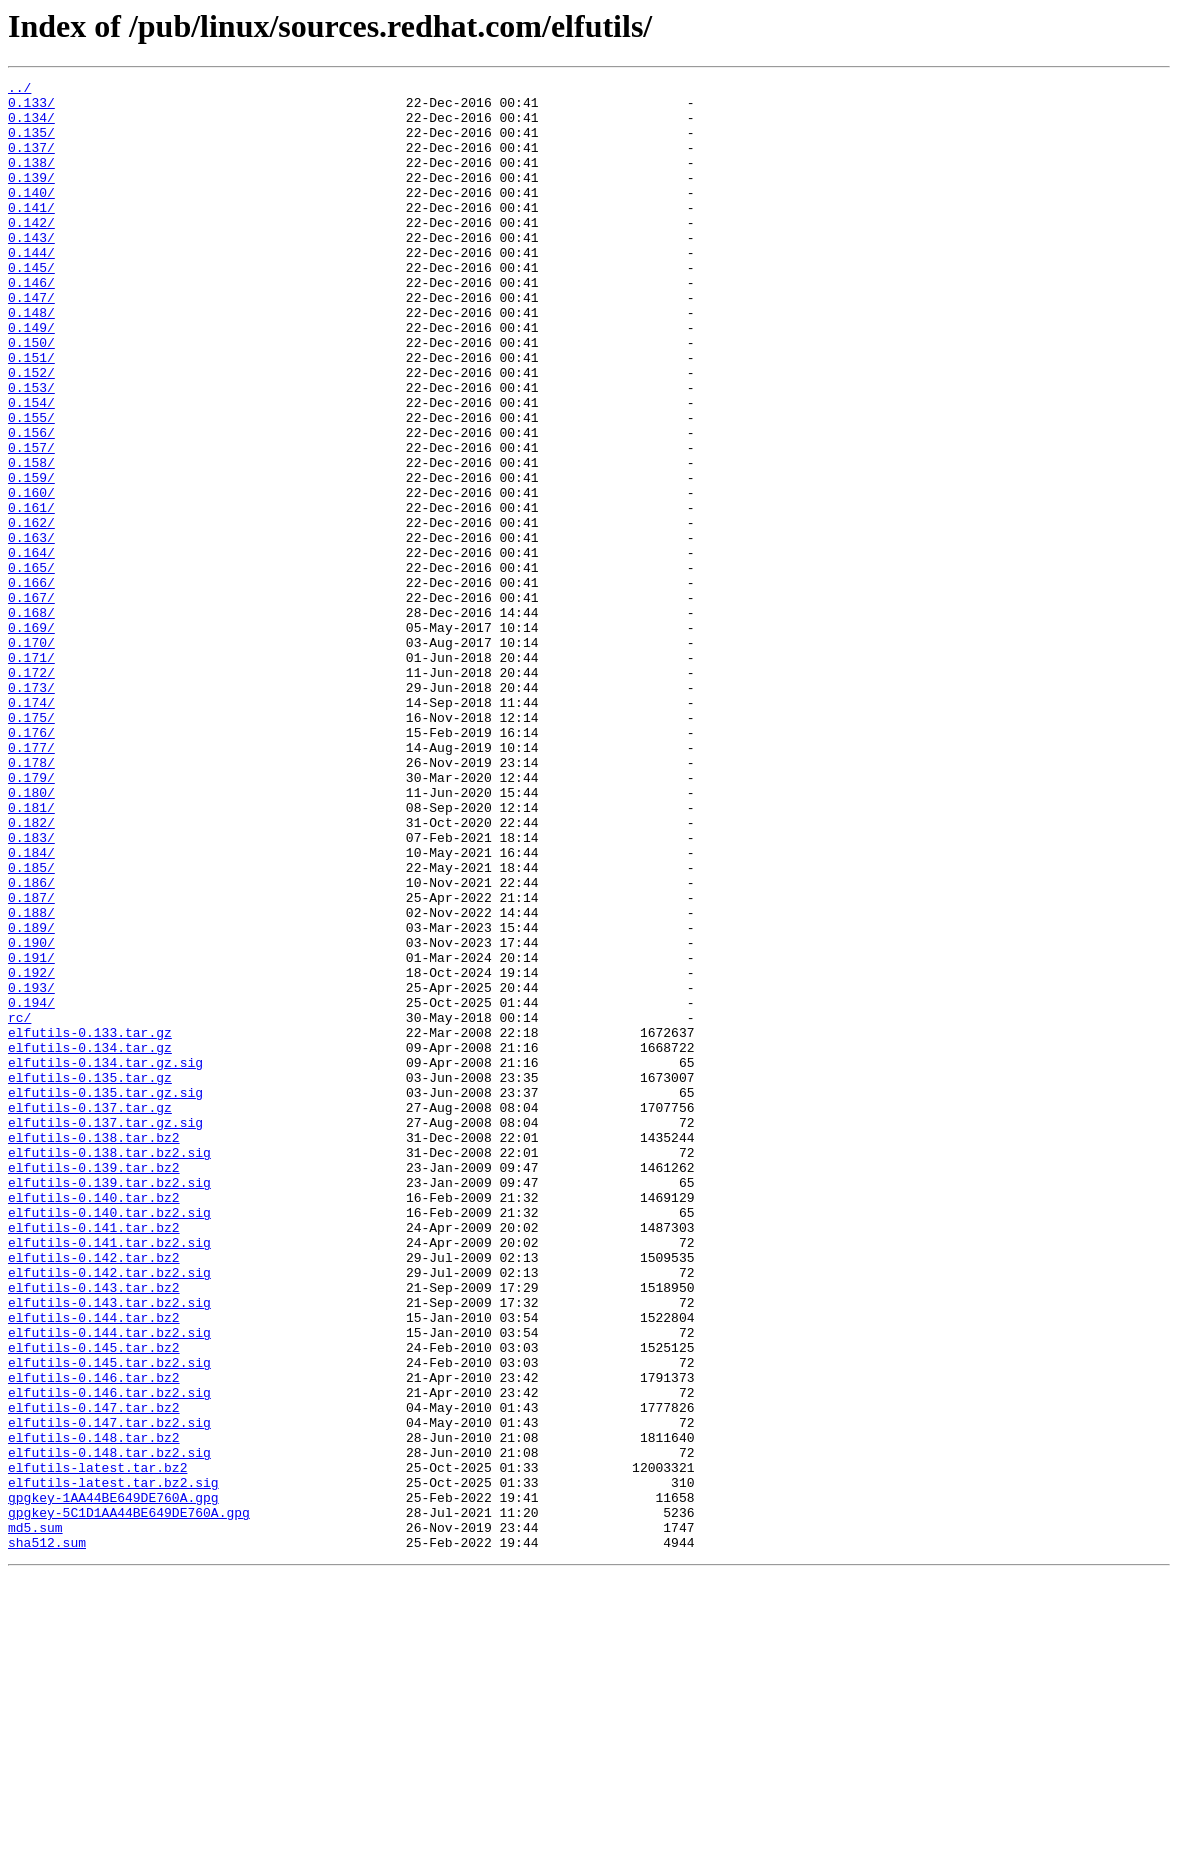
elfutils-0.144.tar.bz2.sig (109, 1584)
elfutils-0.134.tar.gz (90, 1242)
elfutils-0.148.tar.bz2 (94, 1710)
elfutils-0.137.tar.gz (90, 1314)
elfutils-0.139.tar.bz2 (94, 1386)
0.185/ (31, 1026)
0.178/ (31, 900)
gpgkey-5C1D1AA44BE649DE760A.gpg (129, 1800)
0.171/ (31, 774)
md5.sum (35, 1818)
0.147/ (31, 342)
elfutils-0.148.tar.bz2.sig (109, 1728)
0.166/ (31, 684)
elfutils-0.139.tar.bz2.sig (109, 1404)
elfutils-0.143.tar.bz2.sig (109, 1548)
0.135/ (31, 144)
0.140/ (31, 216)
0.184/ (31, 1008)
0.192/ (31, 1152)
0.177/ (31, 882)
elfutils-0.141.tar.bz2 (94, 1458)
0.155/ (31, 486)
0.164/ (31, 648)
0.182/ (31, 972)
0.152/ (31, 432)
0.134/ (31, 126)
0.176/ (31, 864)
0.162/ (31, 612)
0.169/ (31, 738)
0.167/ (31, 702)
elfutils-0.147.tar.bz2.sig (109, 1692)
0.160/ (31, 576)
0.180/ (31, 936)
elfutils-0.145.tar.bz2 (94, 1602)
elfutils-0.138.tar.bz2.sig (109, 1368)
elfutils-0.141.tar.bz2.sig (109, 1476)
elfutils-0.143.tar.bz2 (94, 1530)
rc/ (19, 1206)
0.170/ (31, 756)
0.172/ (31, 792)
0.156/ (31, 504)
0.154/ (31, 468)
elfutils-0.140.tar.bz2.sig (109, 1440)
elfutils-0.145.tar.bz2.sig (109, 1620)
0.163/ (31, 630)
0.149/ (31, 378)
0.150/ (31, 396)
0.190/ (31, 1116)
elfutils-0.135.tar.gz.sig (105, 1296)
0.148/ (31, 360)
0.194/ (31, 1188)
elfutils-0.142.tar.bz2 (94, 1494)
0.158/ (31, 540)
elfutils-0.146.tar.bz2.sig (109, 1656)
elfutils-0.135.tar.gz (90, 1278)
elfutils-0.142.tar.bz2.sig (109, 1512)
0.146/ (31, 324)
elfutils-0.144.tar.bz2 (94, 1566)
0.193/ (31, 1170)
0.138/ (31, 180)
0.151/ (31, 414)
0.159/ (31, 558)
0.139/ (31, 198)
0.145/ (31, 306)
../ (19, 90)
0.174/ (31, 828)
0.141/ (31, 234)
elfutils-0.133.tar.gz (90, 1224)
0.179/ (31, 918)
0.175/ (31, 846)
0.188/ (31, 1080)
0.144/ (31, 288)
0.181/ (31, 954)
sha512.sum (47, 1836)
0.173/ (31, 810)
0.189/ (31, 1098)
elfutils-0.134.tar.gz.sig (105, 1260)
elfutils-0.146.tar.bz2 (94, 1638)
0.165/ (31, 666)
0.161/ (31, 594)
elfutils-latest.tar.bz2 (97, 1746)
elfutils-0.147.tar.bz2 (94, 1674)
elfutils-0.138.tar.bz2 (94, 1350)
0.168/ (31, 720)
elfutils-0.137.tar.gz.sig (105, 1332)
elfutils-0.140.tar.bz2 (94, 1422)
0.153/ (31, 450)
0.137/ (31, 162)
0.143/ (31, 270)
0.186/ (31, 1044)
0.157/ (31, 522)
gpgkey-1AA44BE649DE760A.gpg (113, 1782)
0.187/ (31, 1062)
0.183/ (31, 990)
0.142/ (31, 252)
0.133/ (31, 108)
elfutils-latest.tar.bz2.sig (113, 1764)
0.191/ (31, 1134)
